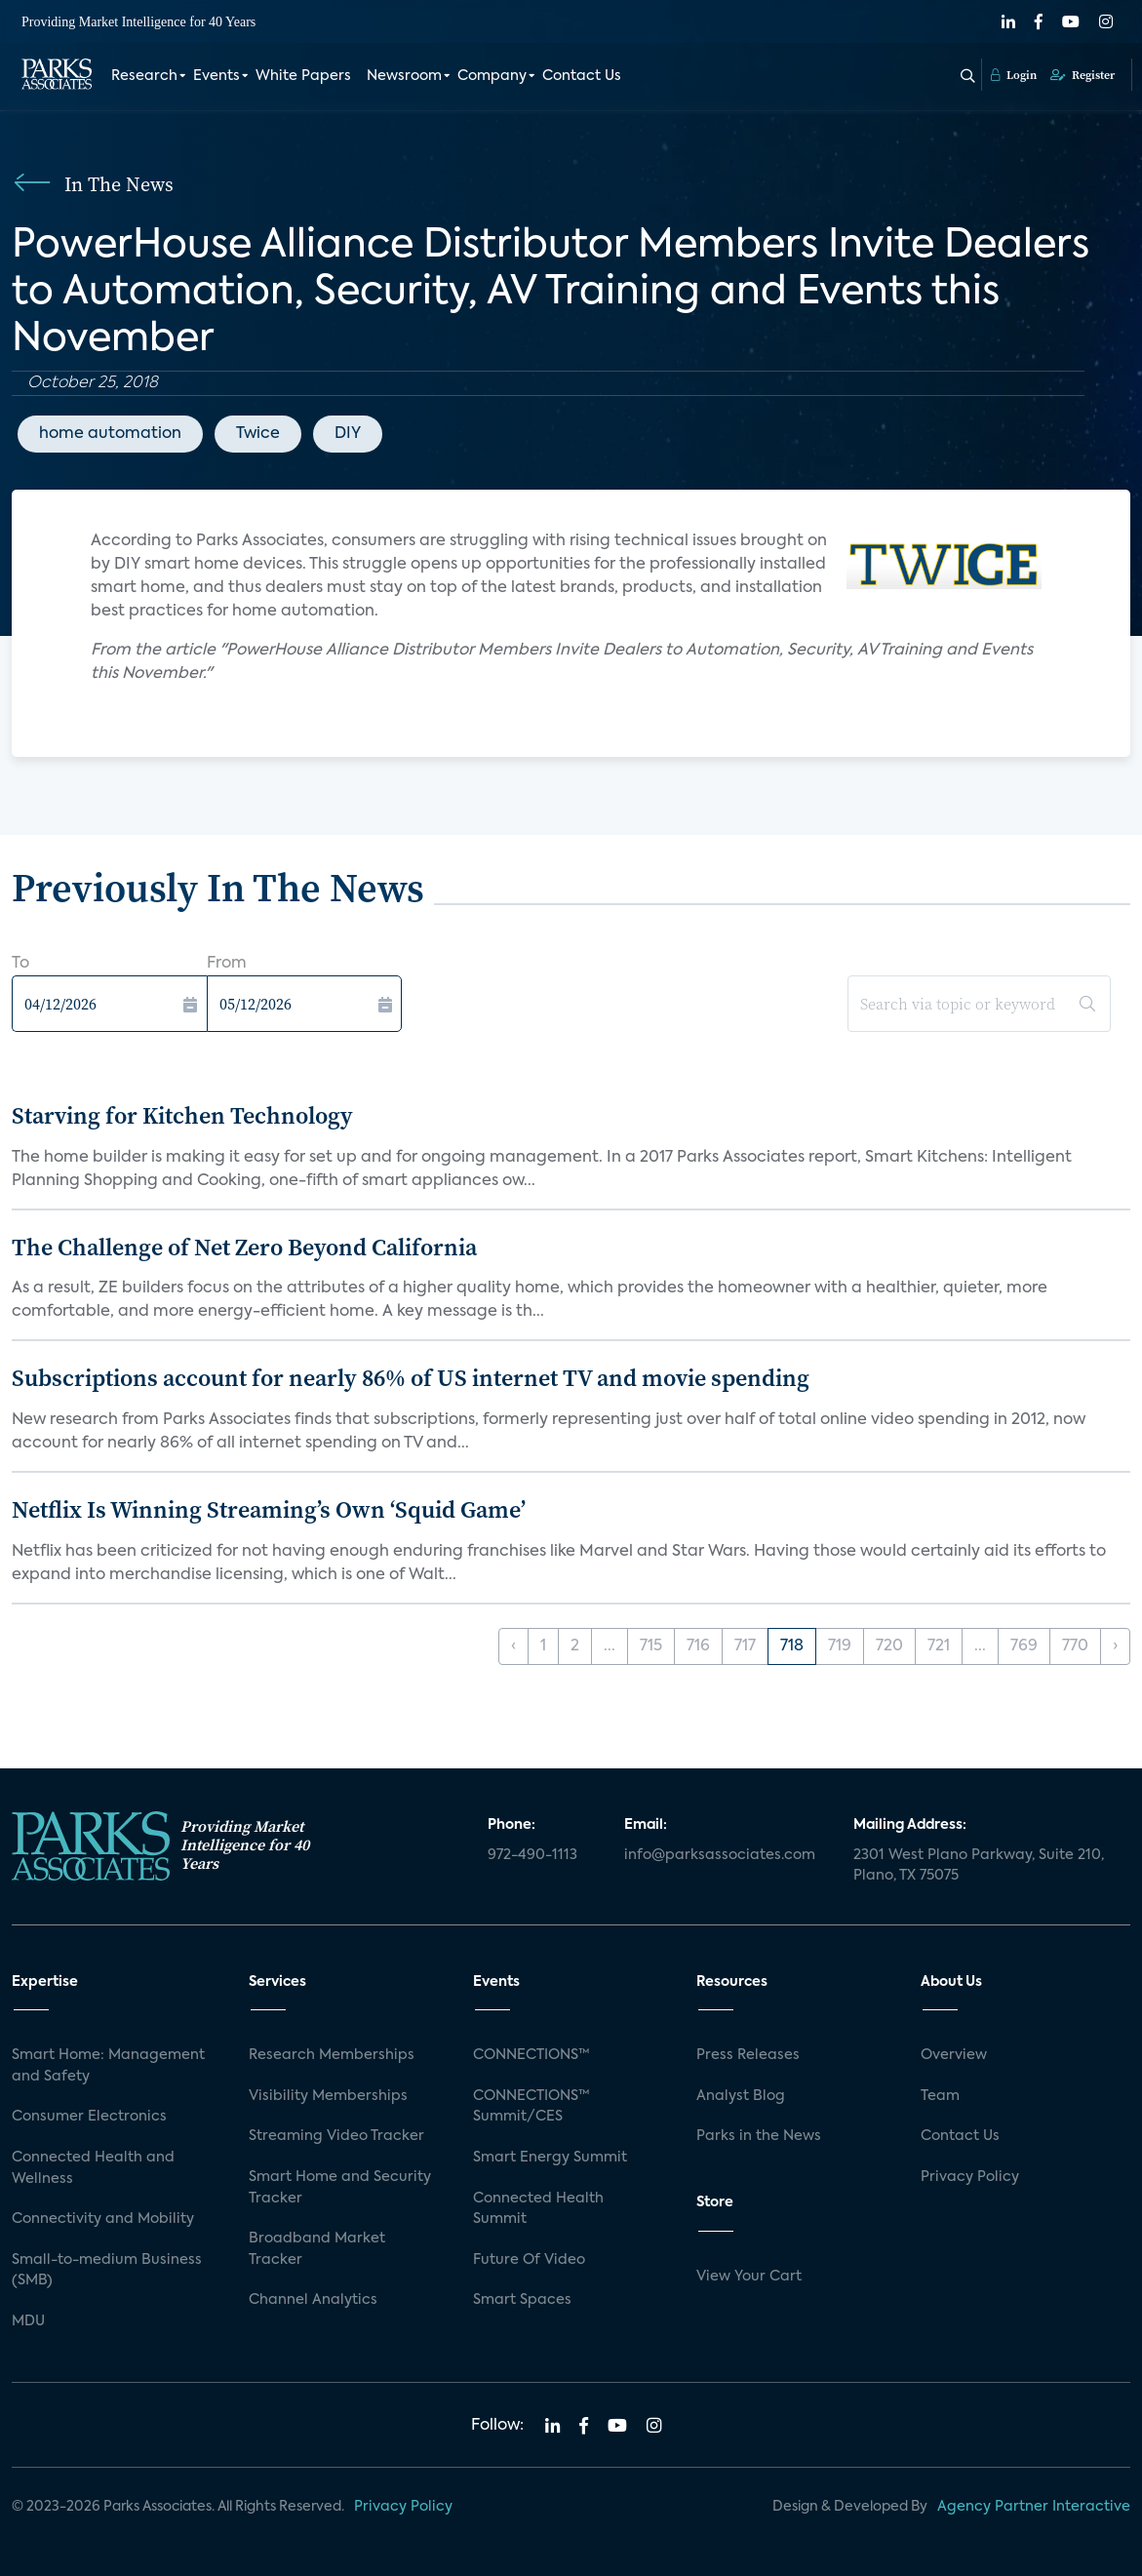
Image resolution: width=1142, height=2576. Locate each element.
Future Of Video (529, 2260)
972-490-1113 (532, 1855)
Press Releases (748, 2055)
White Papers (303, 76)
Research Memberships (331, 2055)
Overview (954, 2055)
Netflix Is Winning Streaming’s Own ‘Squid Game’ (269, 1509)
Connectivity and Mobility (103, 2219)
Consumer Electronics (89, 2116)
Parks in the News (758, 2136)
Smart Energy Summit (550, 2157)
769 (1024, 1646)
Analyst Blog (740, 2096)
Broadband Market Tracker (317, 2249)
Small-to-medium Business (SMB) (107, 2270)
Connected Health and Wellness (93, 2168)
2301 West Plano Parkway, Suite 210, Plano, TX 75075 (978, 1865)
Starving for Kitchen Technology (182, 1115)
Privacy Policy (970, 2177)
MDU (28, 2321)
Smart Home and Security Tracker (340, 2187)
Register (1082, 75)
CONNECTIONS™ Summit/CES (531, 2106)
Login (1014, 75)
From (227, 963)
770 (1075, 1646)
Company (492, 76)
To (20, 963)
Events (216, 76)
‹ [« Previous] (513, 1646)
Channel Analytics (313, 2300)
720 (889, 1646)
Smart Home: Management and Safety (108, 2065)
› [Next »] (1115, 1646)
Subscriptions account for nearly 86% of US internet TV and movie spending (410, 1378)
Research (144, 76)
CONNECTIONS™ (531, 2055)
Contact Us (581, 76)
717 (745, 1646)
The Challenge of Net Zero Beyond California (244, 1247)
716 (698, 1646)
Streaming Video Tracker (336, 2136)
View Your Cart (749, 2276)
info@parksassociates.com (719, 1855)
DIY (348, 434)
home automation (110, 434)
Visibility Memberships (328, 2096)
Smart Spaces (522, 2300)
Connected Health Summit (538, 2209)
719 (839, 1646)
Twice (258, 434)
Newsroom (404, 76)
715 (651, 1646)
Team (940, 2096)
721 (938, 1646)
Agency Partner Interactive (1033, 2507)
